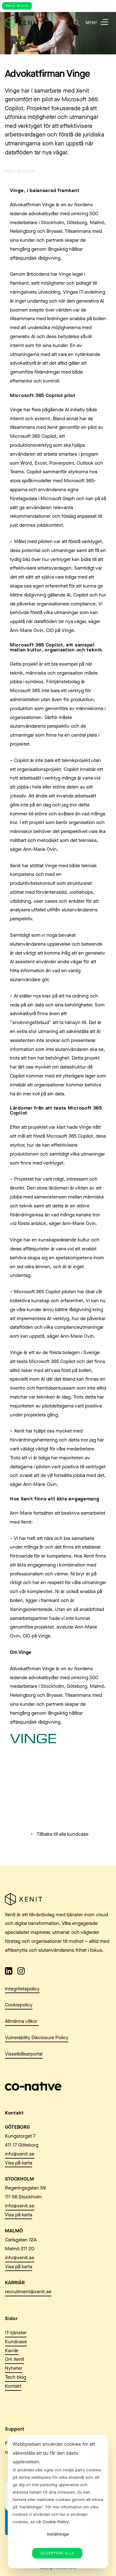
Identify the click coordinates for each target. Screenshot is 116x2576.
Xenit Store (17, 5)
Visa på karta (18, 2163)
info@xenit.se (19, 2154)
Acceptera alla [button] (57, 2553)
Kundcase (16, 2341)
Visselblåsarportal (23, 2054)
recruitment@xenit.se (28, 2291)
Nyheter (13, 2368)
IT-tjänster (16, 2332)
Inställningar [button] (58, 2534)
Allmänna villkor (22, 2021)
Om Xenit (14, 2359)
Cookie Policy (56, 2521)
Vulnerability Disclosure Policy (36, 2037)
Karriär (12, 2350)
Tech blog (15, 2377)
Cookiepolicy (18, 2004)
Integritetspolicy (22, 1988)
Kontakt (13, 2386)
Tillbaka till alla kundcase (62, 1834)
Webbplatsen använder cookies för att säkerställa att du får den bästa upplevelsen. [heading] (54, 2453)
